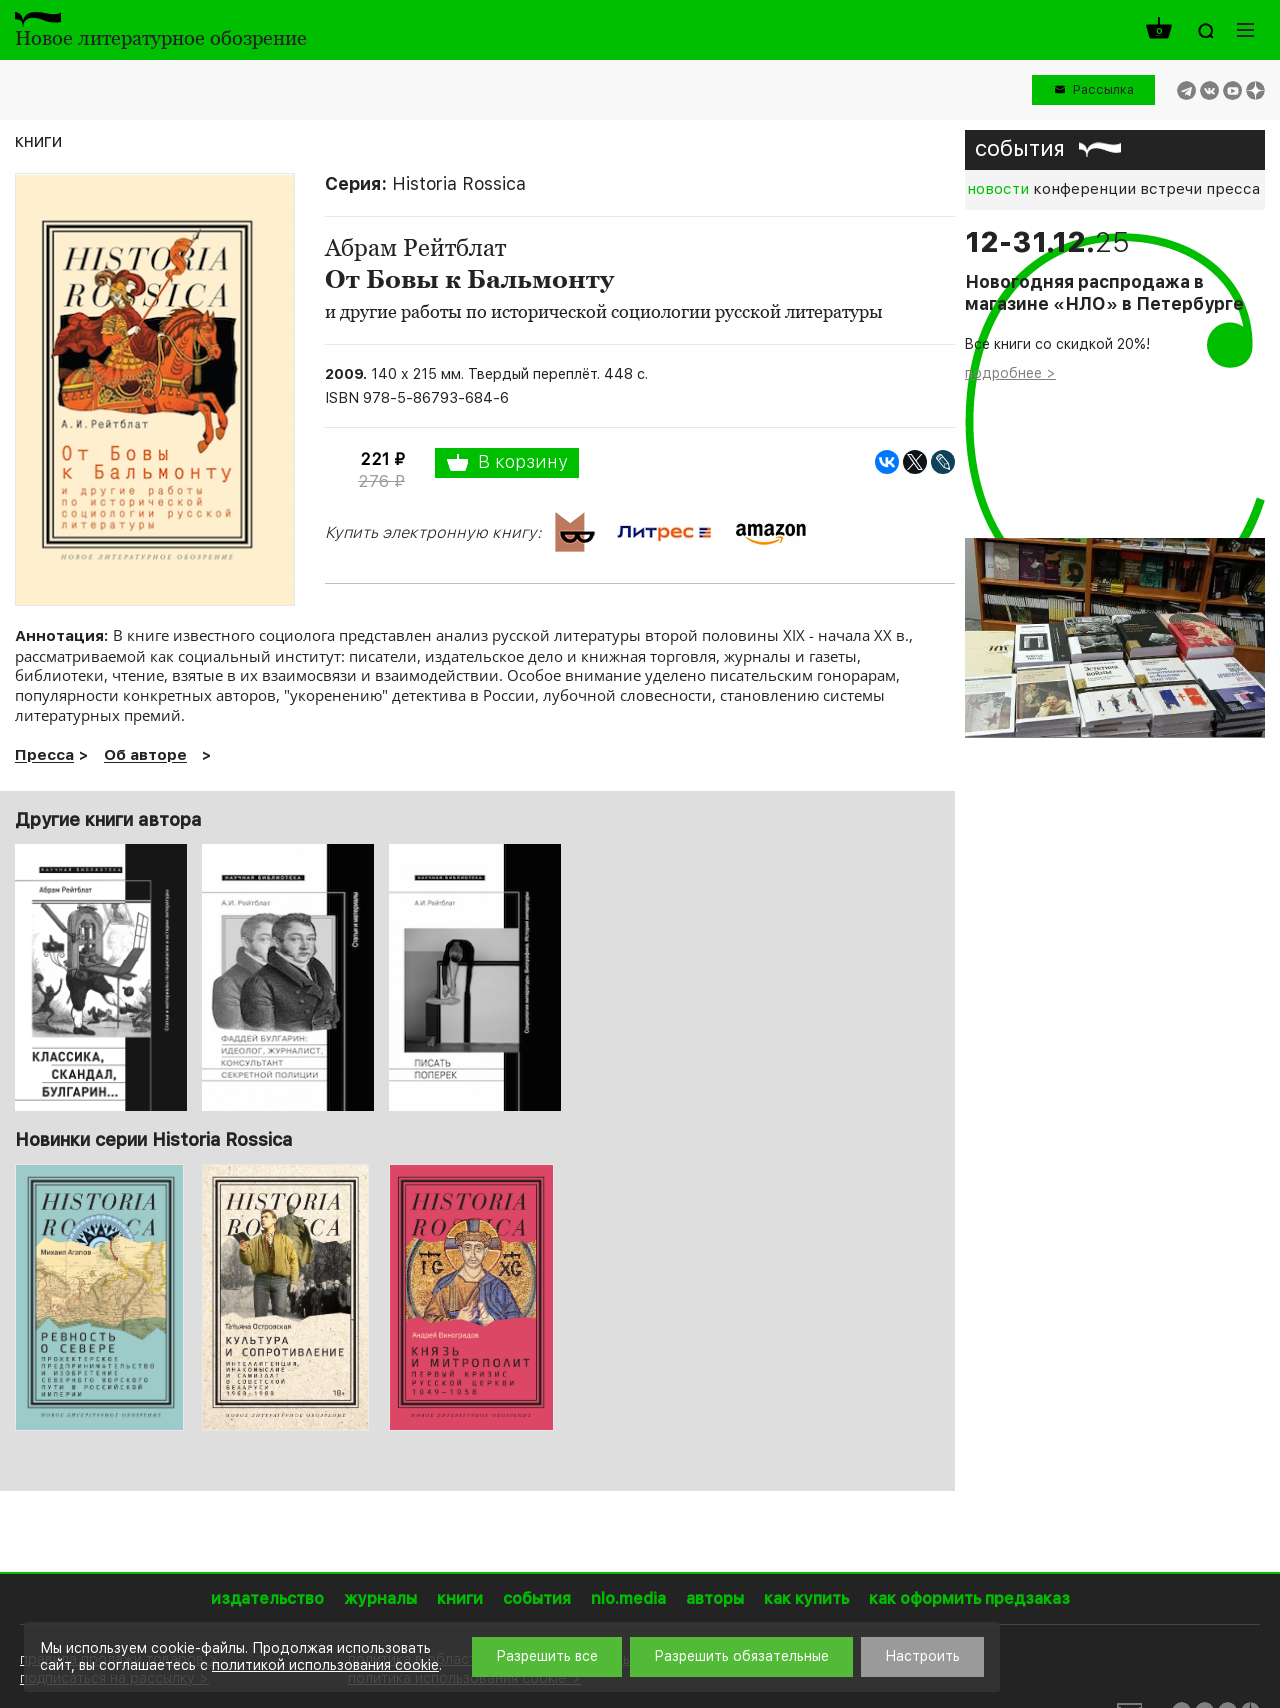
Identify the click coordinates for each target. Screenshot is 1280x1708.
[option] (101, 1297)
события (1020, 148)
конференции (1084, 189)
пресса (1233, 189)
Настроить (922, 1656)
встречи (1171, 189)
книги (38, 140)
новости (998, 189)
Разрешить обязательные (741, 1656)
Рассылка (1103, 89)
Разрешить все (547, 1656)
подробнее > (1010, 373)
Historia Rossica (459, 183)
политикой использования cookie (325, 1665)
